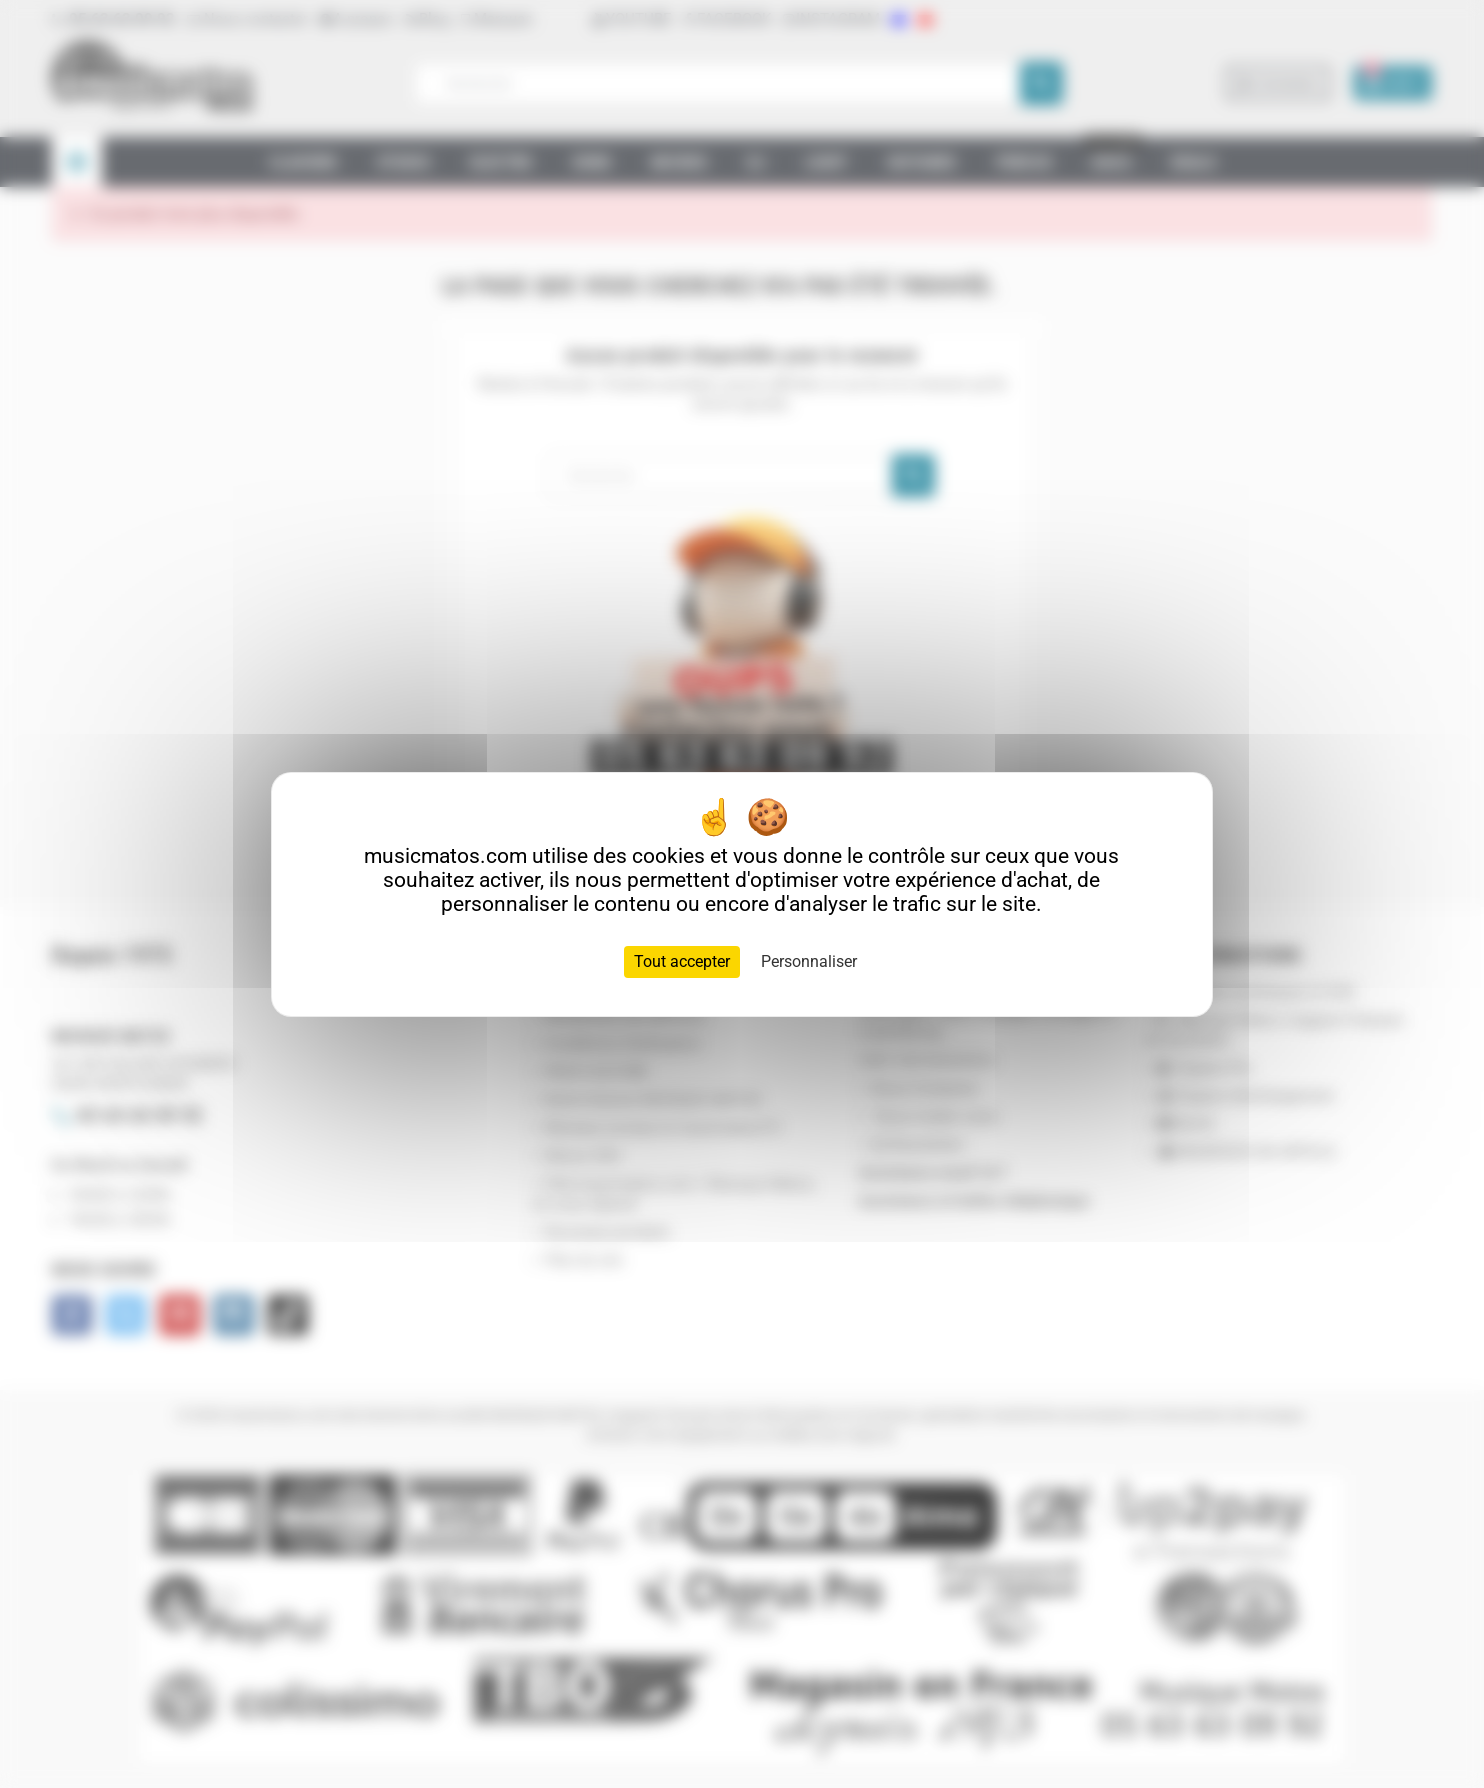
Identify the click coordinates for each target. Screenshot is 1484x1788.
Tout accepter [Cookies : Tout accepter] (682, 961)
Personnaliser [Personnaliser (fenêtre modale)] (809, 961)
